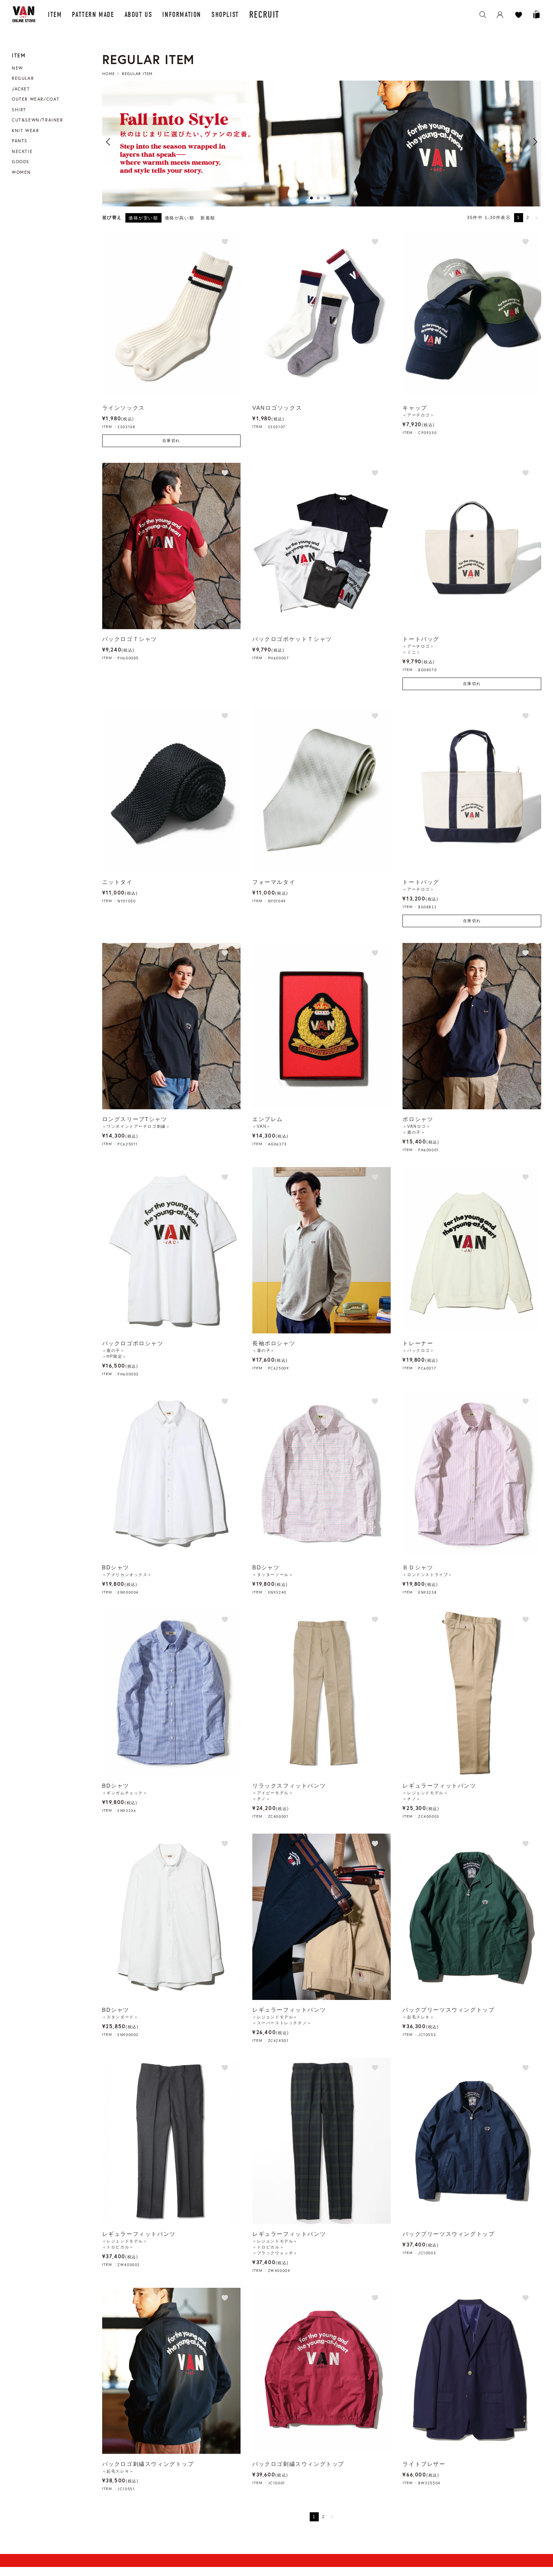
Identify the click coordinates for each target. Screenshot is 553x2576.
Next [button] (535, 141)
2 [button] (318, 198)
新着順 (207, 217)
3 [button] (324, 198)
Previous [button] (108, 141)
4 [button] (331, 198)
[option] (322, 143)
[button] (537, 218)
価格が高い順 (180, 217)
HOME (108, 73)
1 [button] (311, 198)
